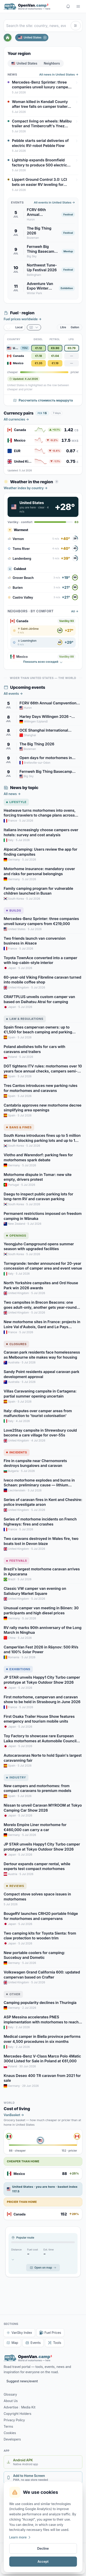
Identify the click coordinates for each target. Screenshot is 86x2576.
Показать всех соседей (43, 662)
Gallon (75, 327)
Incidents (16, 1452)
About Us (11, 2401)
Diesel (38, 339)
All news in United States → (58, 74)
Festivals (16, 1560)
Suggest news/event (22, 2381)
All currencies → (16, 419)
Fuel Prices (50, 2332)
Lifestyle (16, 802)
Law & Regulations (24, 1019)
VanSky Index (19, 2332)
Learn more (20, 2537)
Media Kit (28, 2407)
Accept (42, 2561)
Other (13, 1994)
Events (33, 2343)
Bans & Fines (19, 1127)
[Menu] (78, 6)
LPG (71, 339)
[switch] (14, 327)
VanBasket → (14, 2115)
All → (74, 611)
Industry (16, 1777)
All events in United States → (54, 202)
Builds (13, 910)
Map (12, 2343)
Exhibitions (18, 1669)
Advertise (11, 2407)
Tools (54, 2343)
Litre (63, 327)
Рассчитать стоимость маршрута (43, 400)
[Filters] (76, 25)
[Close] (45, 37)
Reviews (15, 1886)
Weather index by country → (25, 488)
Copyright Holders (17, 2414)
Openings (16, 1235)
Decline (43, 2548)
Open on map (43, 2267)
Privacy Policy (14, 2420)
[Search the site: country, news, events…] (37, 25)
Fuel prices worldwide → (23, 319)
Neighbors (52, 63)
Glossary (10, 2394)
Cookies (10, 2433)
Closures (16, 1344)
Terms (8, 2426)
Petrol (55, 339)
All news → (12, 794)
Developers (12, 2439)
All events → (13, 693)
